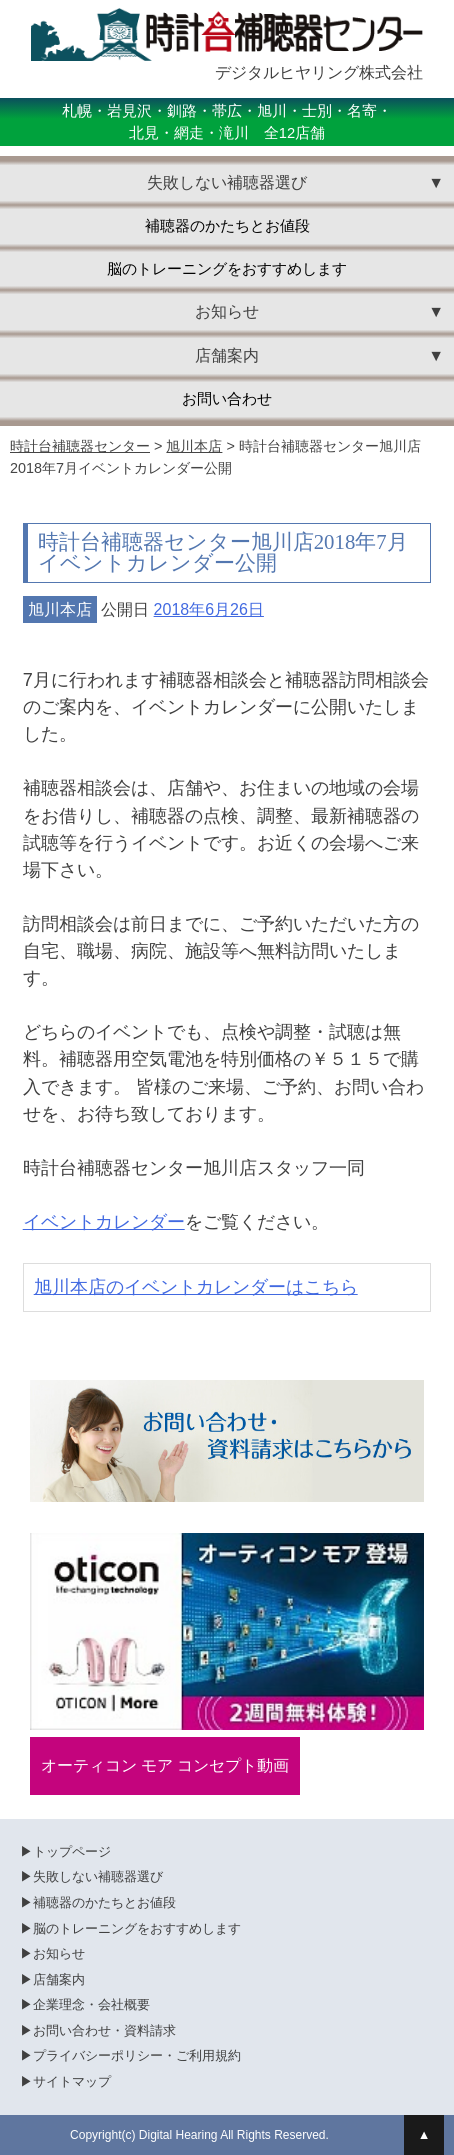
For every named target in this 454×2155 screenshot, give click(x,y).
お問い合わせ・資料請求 (104, 2030)
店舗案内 (59, 1979)
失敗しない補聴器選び (98, 1876)
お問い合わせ (227, 399)
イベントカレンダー (104, 1222)
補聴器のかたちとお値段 (227, 226)
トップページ (72, 1851)
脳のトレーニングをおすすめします (227, 269)
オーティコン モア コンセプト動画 (165, 1765)
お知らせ (59, 1953)
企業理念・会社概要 (91, 2004)
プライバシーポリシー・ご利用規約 (137, 2055)
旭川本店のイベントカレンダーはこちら (196, 1287)
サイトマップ (72, 2081)
